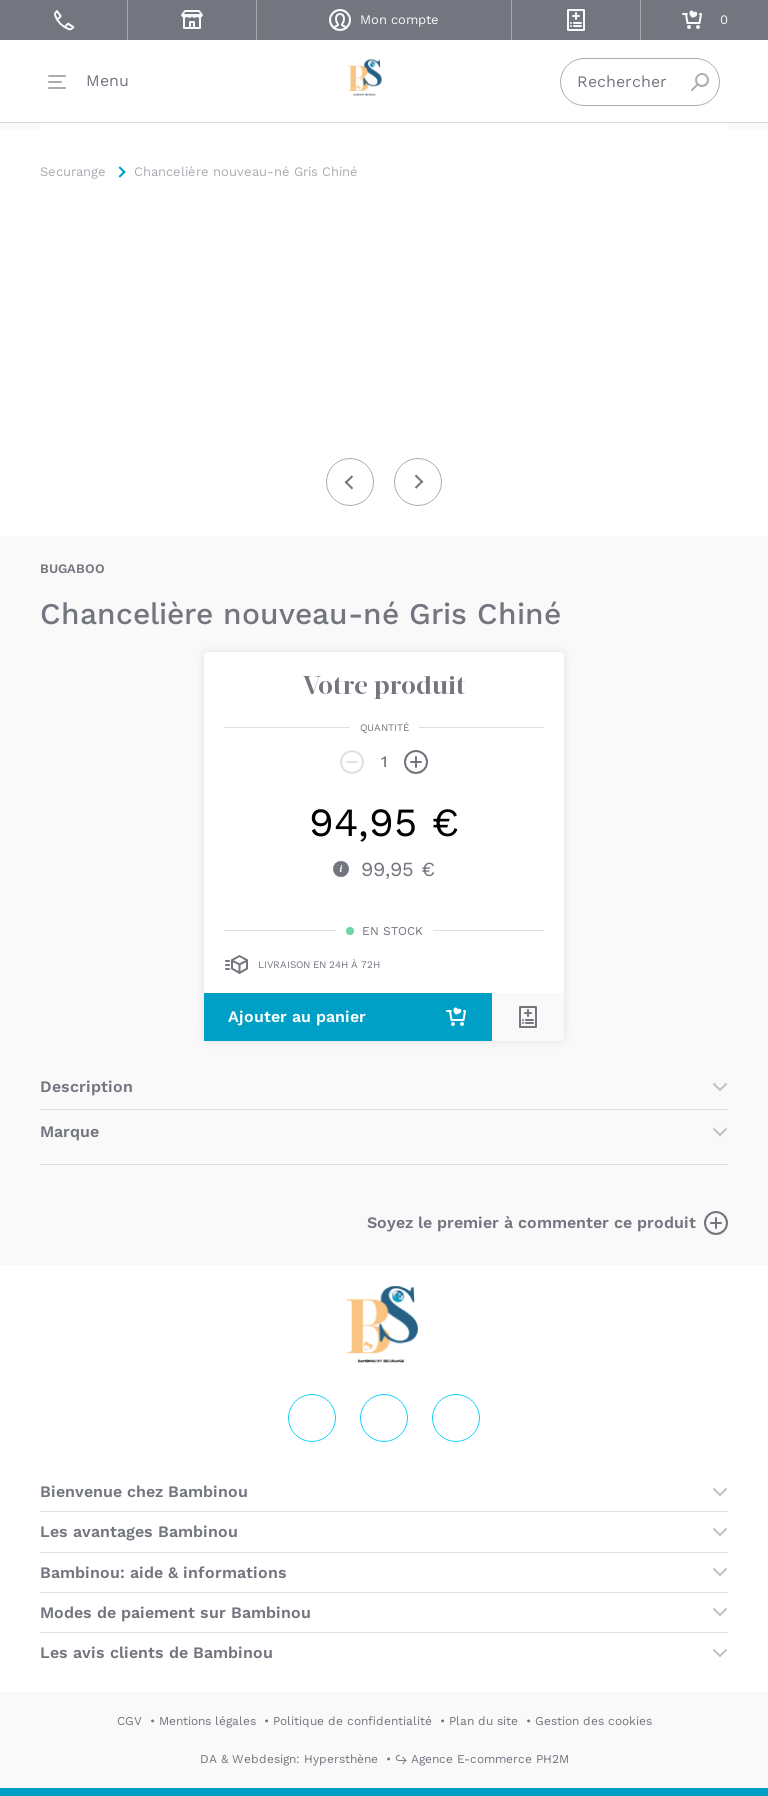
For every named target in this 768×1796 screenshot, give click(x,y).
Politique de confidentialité (352, 1721)
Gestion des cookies (593, 1721)
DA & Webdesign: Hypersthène (289, 1759)
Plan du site (483, 1721)
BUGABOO (72, 568)
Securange (384, 80)
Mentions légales (207, 1721)
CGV (129, 1721)
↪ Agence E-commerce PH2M (482, 1759)
